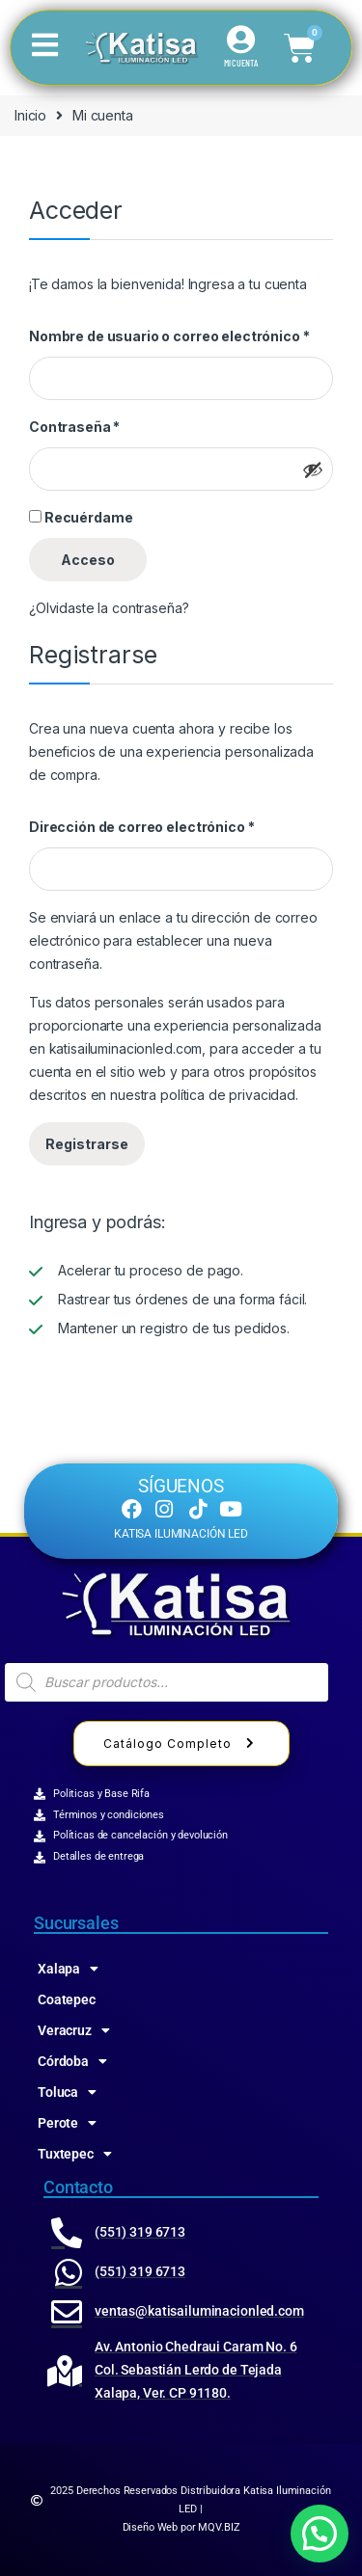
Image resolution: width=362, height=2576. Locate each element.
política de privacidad (227, 1095)
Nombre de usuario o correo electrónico (169, 336)
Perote (67, 2122)
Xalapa (68, 1968)
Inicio (30, 115)
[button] (319, 2534)
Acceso (88, 559)
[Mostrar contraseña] (312, 469)
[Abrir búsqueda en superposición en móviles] (166, 1682)
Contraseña (74, 426)
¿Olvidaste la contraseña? (109, 608)
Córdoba (72, 2061)
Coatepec (67, 1999)
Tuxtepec (75, 2153)
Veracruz (74, 2030)
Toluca (67, 2092)
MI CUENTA (241, 62)
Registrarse (86, 1144)
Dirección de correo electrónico (141, 826)
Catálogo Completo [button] (181, 1743)
